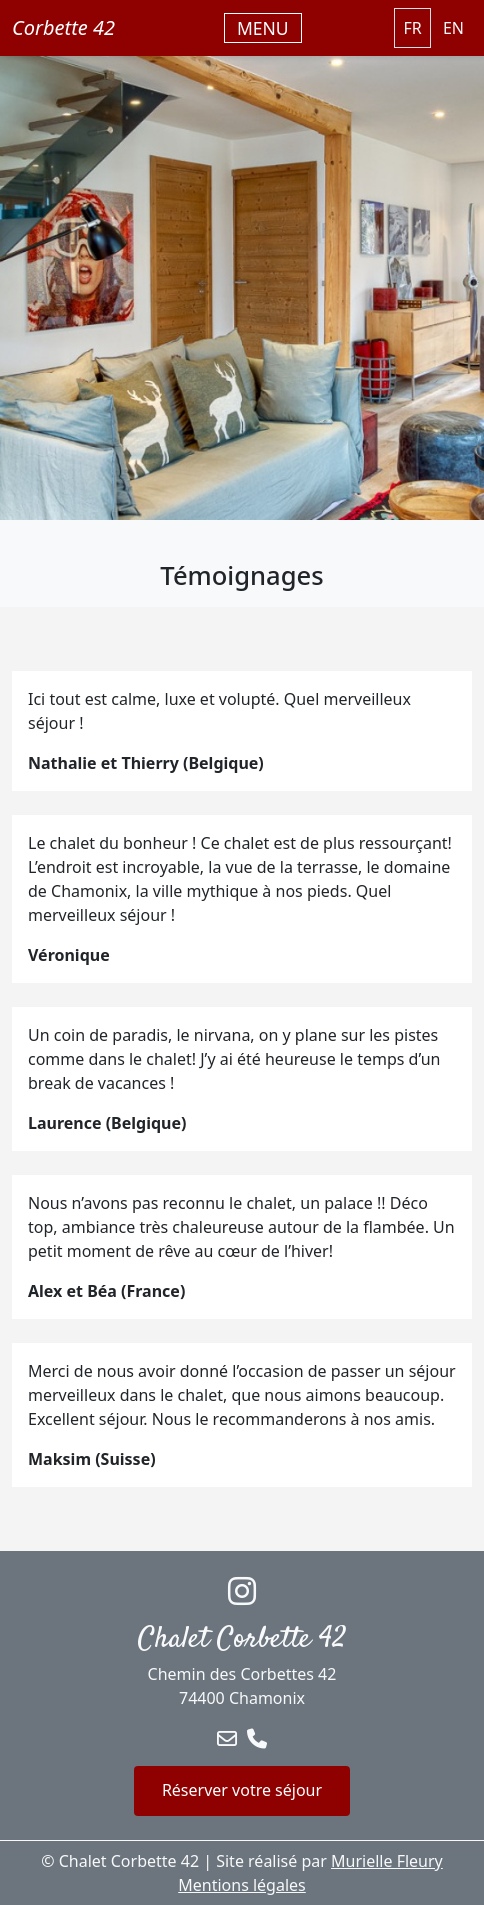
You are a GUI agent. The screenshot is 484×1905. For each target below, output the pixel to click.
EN (453, 28)
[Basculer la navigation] (263, 28)
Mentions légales (242, 1885)
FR (412, 28)
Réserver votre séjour (242, 1790)
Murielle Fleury (387, 1861)
